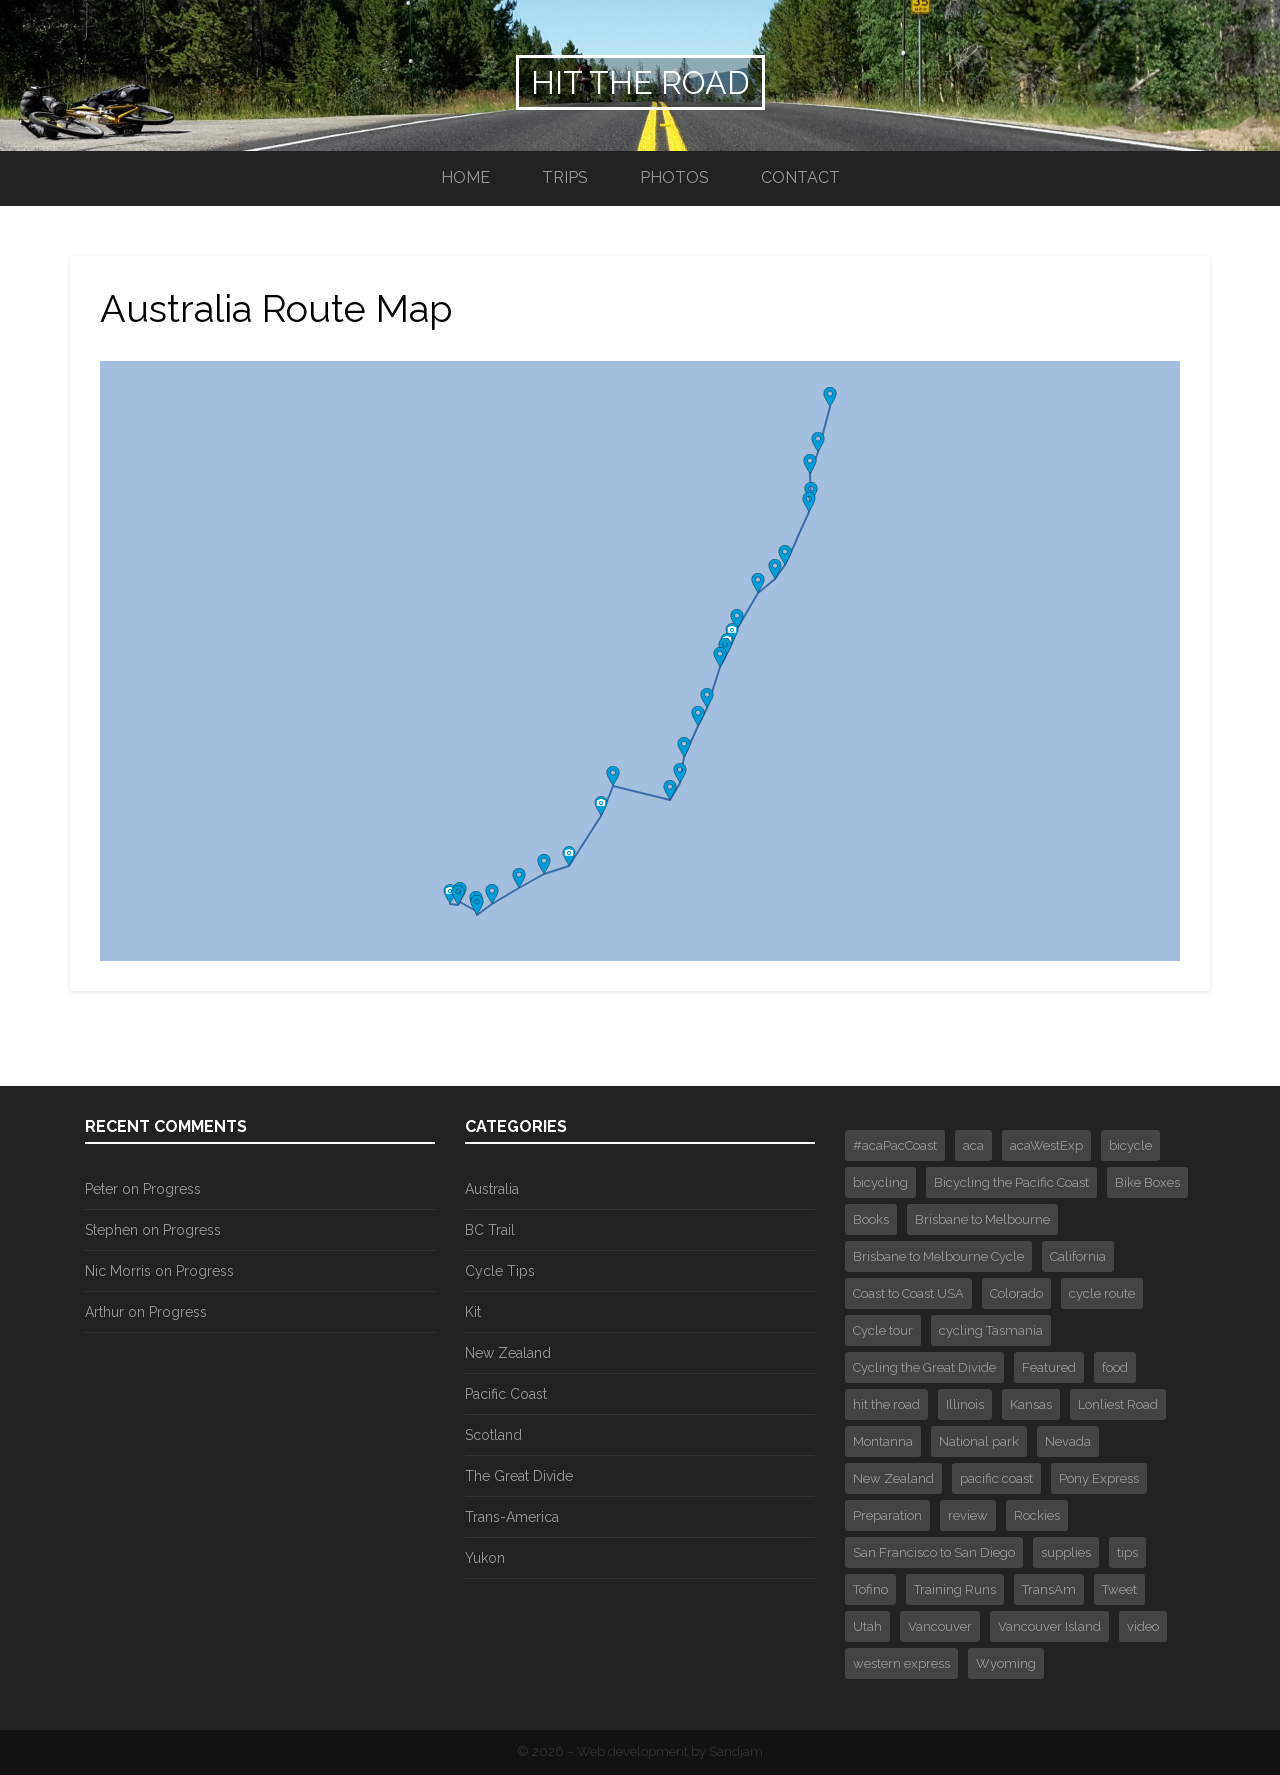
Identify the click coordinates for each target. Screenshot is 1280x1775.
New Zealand (508, 1353)
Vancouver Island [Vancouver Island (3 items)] (1049, 1626)
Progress (172, 1189)
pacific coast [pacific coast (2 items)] (996, 1478)
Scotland (493, 1435)
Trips (565, 177)
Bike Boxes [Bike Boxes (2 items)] (1147, 1182)
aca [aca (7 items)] (973, 1145)
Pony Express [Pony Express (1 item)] (1099, 1478)
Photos (674, 177)
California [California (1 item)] (1078, 1256)
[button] (450, 894)
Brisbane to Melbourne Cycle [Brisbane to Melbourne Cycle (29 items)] (938, 1256)
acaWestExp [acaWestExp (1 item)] (1046, 1145)
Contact (800, 177)
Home (465, 177)
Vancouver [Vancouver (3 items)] (940, 1626)
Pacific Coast (506, 1394)
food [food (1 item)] (1115, 1367)
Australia (492, 1189)
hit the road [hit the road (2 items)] (886, 1404)
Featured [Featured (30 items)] (1049, 1367)
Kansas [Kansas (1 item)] (1031, 1404)
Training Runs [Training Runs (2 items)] (955, 1589)
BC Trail (490, 1230)
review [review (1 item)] (968, 1515)
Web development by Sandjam (670, 1751)
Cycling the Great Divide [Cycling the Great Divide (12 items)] (924, 1367)
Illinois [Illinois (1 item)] (965, 1404)
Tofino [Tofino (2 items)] (870, 1589)
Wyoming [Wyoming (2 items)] (1006, 1663)
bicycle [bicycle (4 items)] (1130, 1145)
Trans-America (512, 1517)
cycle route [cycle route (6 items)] (1102, 1293)
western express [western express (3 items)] (901, 1663)
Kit (473, 1312)
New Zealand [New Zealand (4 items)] (893, 1478)
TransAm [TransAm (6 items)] (1049, 1589)
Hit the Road (640, 82)
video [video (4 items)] (1143, 1626)
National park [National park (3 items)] (979, 1441)
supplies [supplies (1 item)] (1066, 1552)
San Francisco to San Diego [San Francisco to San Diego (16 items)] (934, 1552)
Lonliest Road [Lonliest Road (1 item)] (1118, 1404)
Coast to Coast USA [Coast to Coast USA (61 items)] (908, 1293)
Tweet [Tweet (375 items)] (1119, 1589)
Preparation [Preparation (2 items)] (887, 1515)
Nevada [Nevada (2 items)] (1068, 1441)
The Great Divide (519, 1476)
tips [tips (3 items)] (1127, 1552)
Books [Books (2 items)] (871, 1219)
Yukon (485, 1558)
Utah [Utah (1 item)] (867, 1626)
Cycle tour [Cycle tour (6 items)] (883, 1330)
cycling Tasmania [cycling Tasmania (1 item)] (991, 1330)
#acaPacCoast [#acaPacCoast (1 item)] (895, 1145)
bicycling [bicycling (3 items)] (880, 1182)
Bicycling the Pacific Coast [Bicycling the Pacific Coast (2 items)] (1011, 1182)
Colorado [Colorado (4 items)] (1016, 1293)
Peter (101, 1189)
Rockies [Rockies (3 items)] (1037, 1515)
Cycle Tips (500, 1271)
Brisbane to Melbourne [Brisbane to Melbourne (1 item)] (982, 1219)
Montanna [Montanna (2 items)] (883, 1441)
